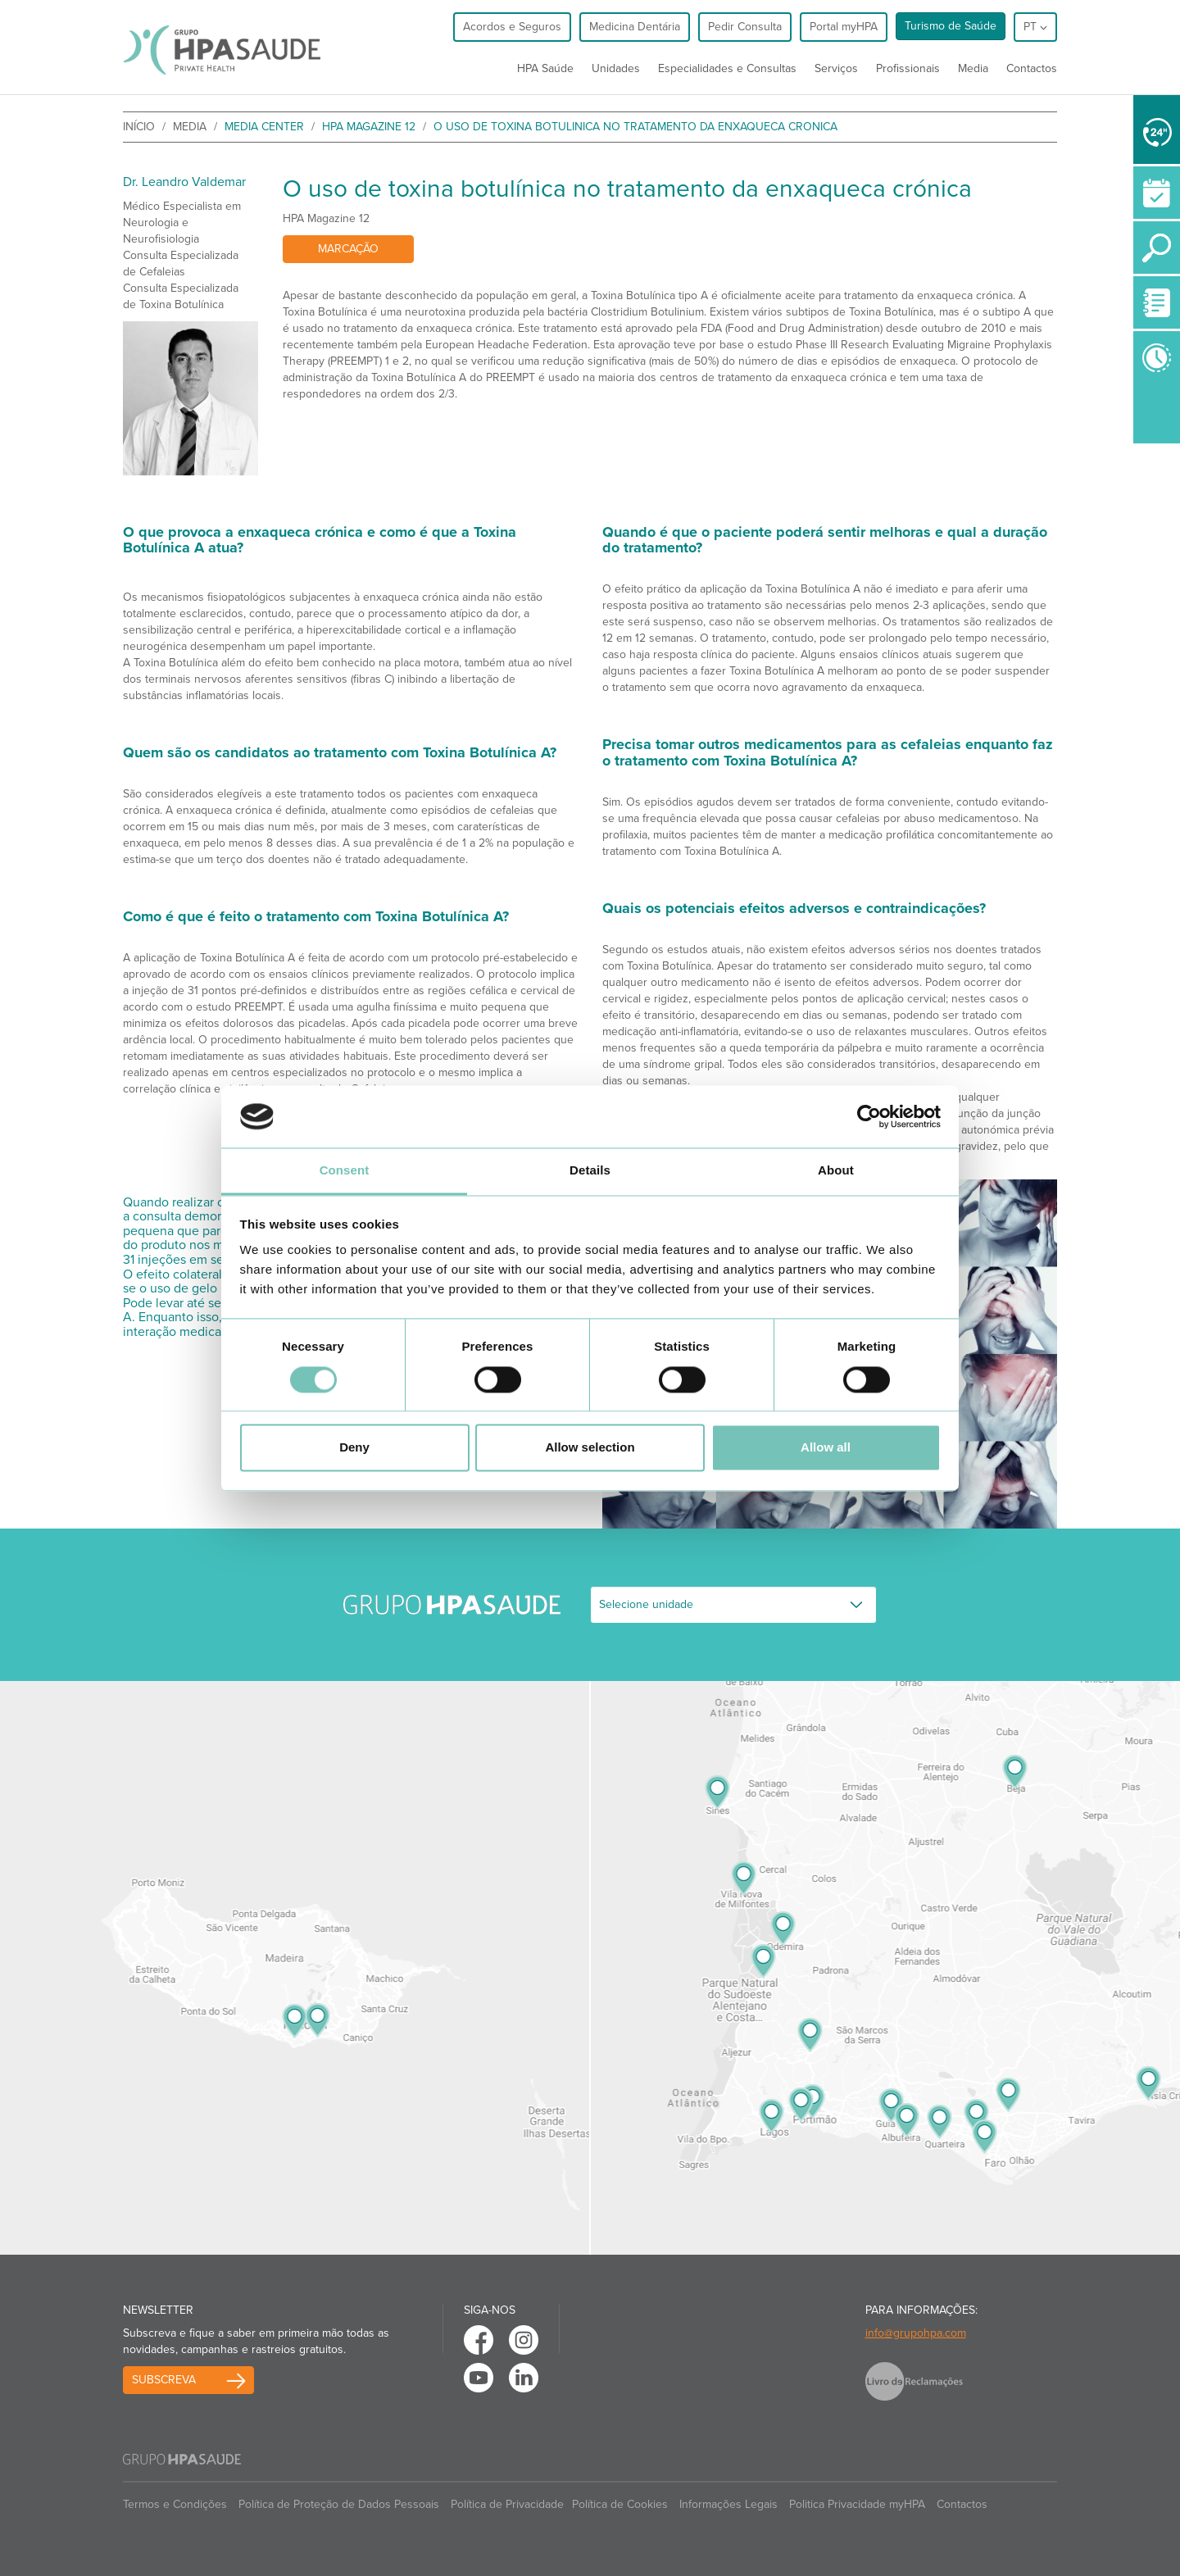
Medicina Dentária (634, 27)
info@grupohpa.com (915, 2333)
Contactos (1031, 68)
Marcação (348, 249)
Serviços (836, 68)
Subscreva (164, 2380)
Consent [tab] (345, 1171)
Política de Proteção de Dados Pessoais (338, 2504)
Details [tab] (590, 1171)
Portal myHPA (844, 27)
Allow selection (589, 1448)
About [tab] (836, 1171)
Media (973, 68)
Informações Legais (728, 2504)
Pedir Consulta (745, 27)
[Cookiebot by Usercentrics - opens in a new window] (869, 1116)
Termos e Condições (175, 2504)
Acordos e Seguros (512, 27)
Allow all (826, 1448)
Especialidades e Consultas (727, 68)
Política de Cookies (620, 2504)
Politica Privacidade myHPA (857, 2504)
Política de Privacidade (507, 2504)
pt (1035, 27)
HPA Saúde (545, 68)
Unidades (616, 68)
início (139, 127)
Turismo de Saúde (950, 26)
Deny (354, 1448)
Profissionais (908, 68)
